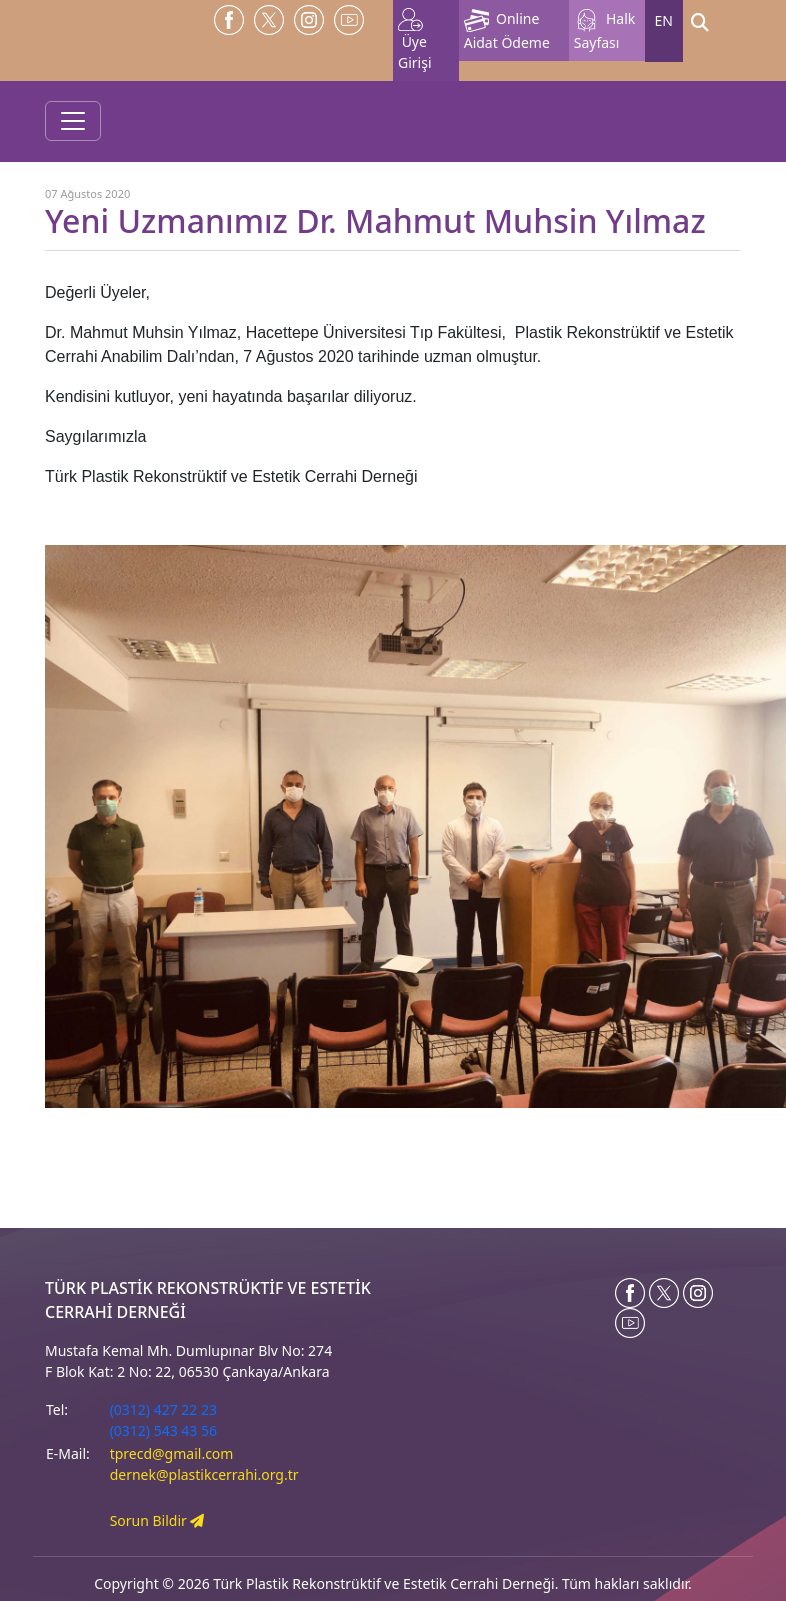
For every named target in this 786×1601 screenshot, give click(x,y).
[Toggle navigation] (73, 121)
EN (664, 20)
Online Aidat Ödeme (507, 30)
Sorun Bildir (157, 1520)
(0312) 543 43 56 (163, 1430)
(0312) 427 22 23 (163, 1409)
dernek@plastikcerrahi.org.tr (204, 1474)
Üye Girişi (415, 40)
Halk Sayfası (605, 30)
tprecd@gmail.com (172, 1453)
